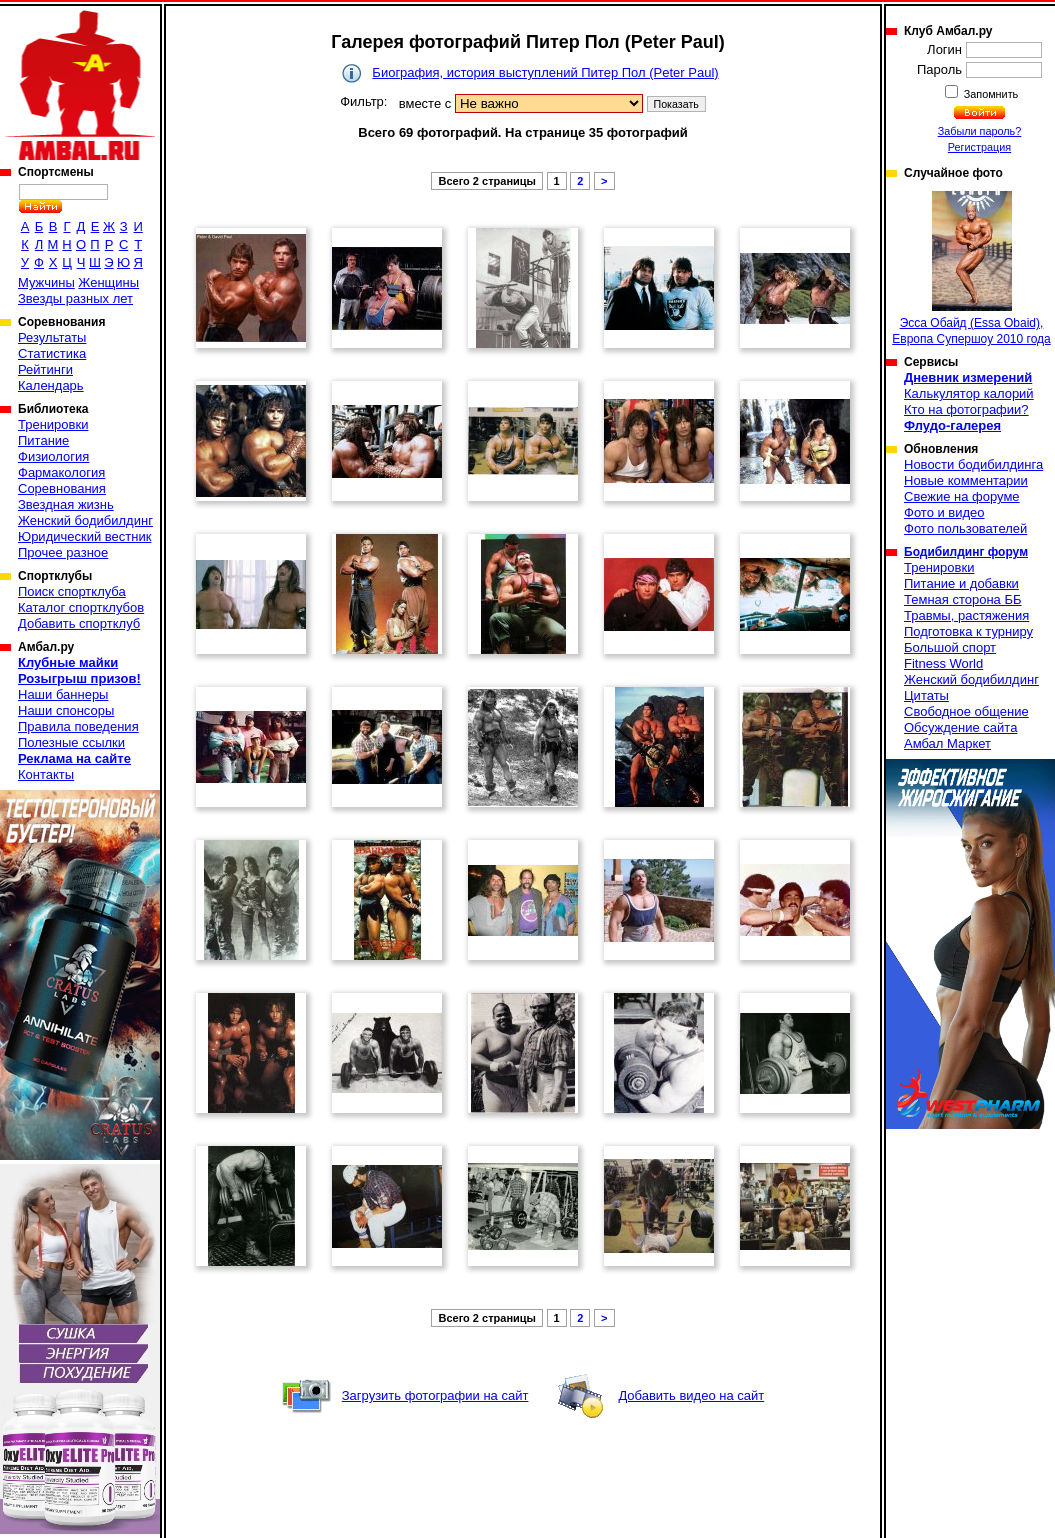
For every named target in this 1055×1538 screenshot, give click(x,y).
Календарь (51, 385)
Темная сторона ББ (963, 599)
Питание (43, 440)
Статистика (52, 353)
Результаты (52, 337)
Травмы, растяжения (966, 615)
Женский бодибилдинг (85, 520)
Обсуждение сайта (960, 727)
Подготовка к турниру (968, 631)
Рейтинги (45, 369)
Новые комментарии (966, 480)
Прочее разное (63, 552)
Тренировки (53, 424)
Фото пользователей (965, 528)
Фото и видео (944, 512)
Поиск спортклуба (72, 591)
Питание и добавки (961, 583)
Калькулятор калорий (969, 393)
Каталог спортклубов (81, 607)
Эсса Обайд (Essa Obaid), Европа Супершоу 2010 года (971, 268)
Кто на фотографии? (966, 409)
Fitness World (943, 663)
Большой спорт (950, 647)
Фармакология (61, 472)
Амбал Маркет (947, 743)
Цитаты (926, 695)
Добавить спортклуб (79, 623)
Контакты (46, 774)
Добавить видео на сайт (691, 1395)
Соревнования (62, 488)
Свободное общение (966, 711)
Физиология (53, 456)
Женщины (108, 282)
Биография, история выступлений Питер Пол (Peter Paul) (545, 72)
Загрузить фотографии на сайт (435, 1395)
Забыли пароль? (980, 131)
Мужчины (46, 282)
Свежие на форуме (962, 496)
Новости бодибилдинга (973, 464)
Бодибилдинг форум (966, 552)
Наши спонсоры (66, 710)
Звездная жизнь (66, 504)
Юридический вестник (84, 536)
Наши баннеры (63, 694)
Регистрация (979, 147)
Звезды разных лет (75, 298)
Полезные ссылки (71, 742)
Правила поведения (78, 726)
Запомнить (990, 94)
